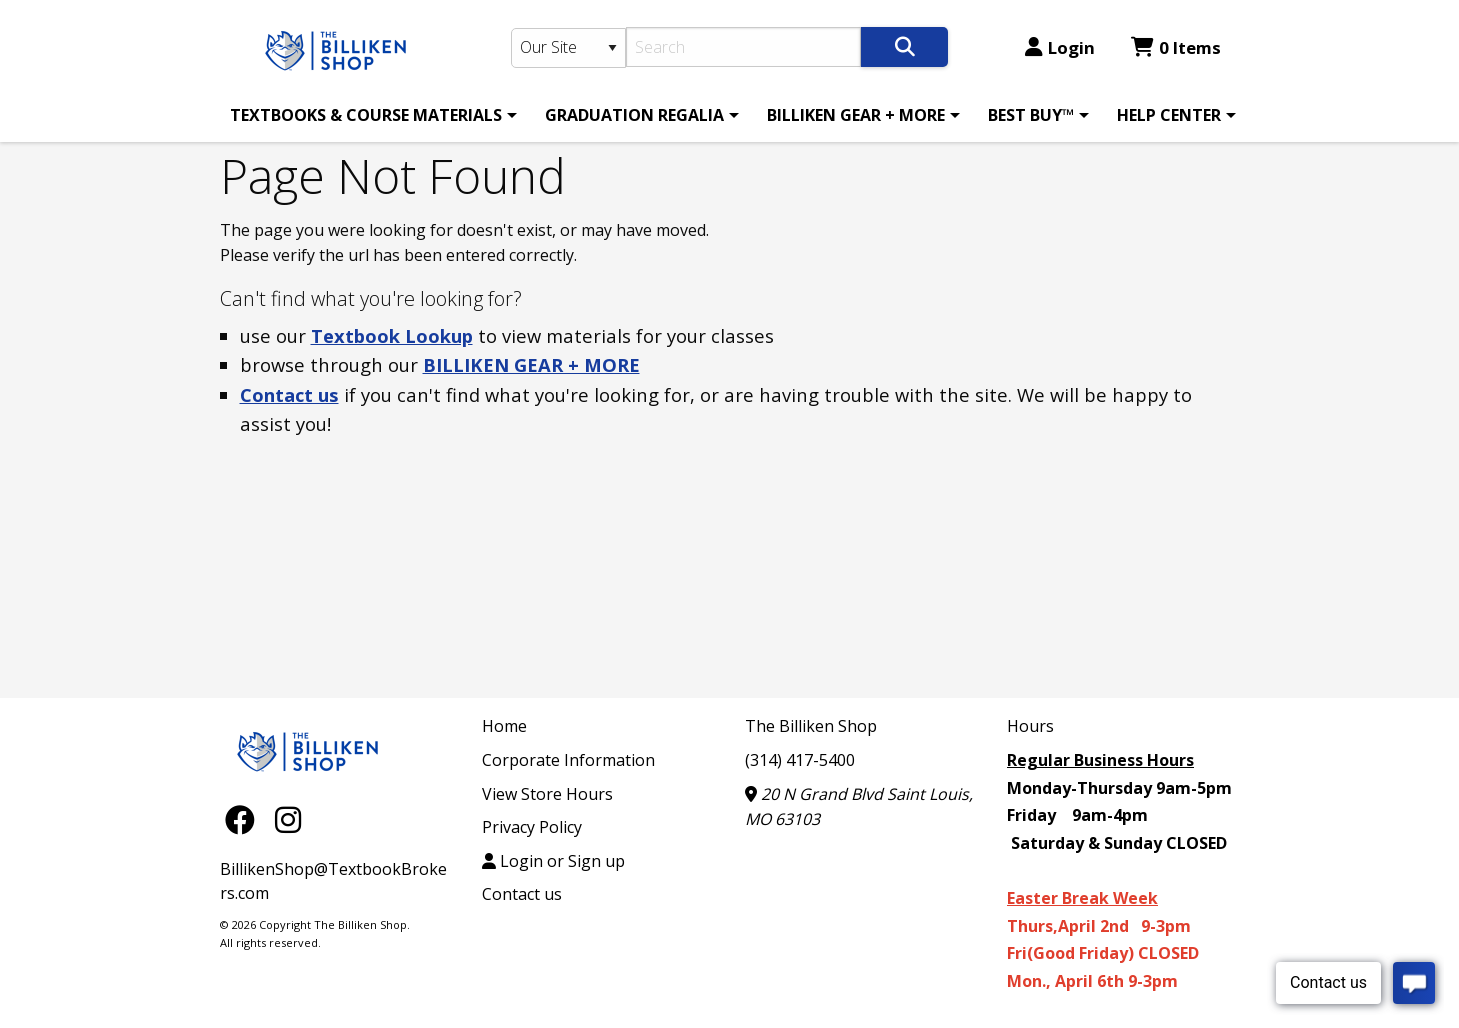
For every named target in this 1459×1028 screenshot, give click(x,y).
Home (504, 726)
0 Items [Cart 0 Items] (1176, 47)
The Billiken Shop (811, 726)
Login (1060, 47)
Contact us (289, 394)
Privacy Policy (532, 827)
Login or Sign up (553, 861)
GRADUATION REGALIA (634, 115)
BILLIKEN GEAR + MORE (856, 115)
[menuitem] (370, 115)
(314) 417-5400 (800, 760)
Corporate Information (568, 760)
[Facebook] (245, 818)
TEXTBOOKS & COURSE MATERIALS (366, 115)
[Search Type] (569, 48)
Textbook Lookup (392, 335)
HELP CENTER (1169, 115)
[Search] (743, 47)
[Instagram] (288, 818)
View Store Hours (547, 794)
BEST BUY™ (1031, 115)
